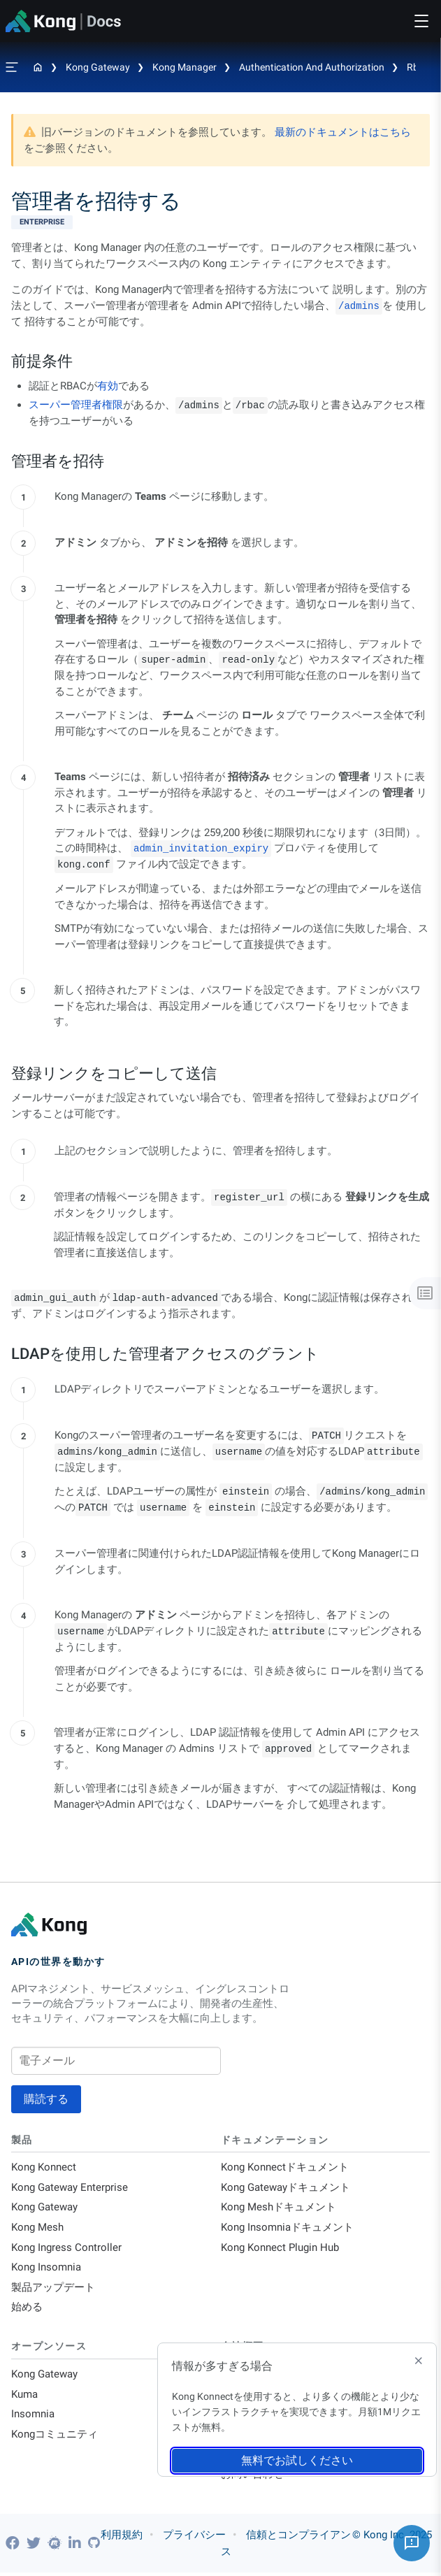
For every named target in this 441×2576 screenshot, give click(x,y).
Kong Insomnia (46, 2269)
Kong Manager (184, 67)
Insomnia (33, 2417)
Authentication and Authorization (311, 67)
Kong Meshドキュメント (278, 2208)
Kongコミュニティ (54, 2437)
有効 (107, 386)
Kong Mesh (37, 2228)
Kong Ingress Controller (66, 2249)
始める (27, 2309)
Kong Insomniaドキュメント (287, 2228)
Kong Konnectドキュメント (285, 2167)
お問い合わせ (252, 2478)
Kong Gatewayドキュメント (285, 2188)
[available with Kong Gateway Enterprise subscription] (220, 222)
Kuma (24, 2397)
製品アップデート (53, 2289)
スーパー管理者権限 (76, 404)
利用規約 (122, 2538)
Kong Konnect (43, 2167)
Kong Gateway (98, 67)
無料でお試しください (297, 2460)
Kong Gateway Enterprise (69, 2188)
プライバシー (194, 2538)
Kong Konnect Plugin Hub (280, 2249)
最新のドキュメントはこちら (343, 132)
